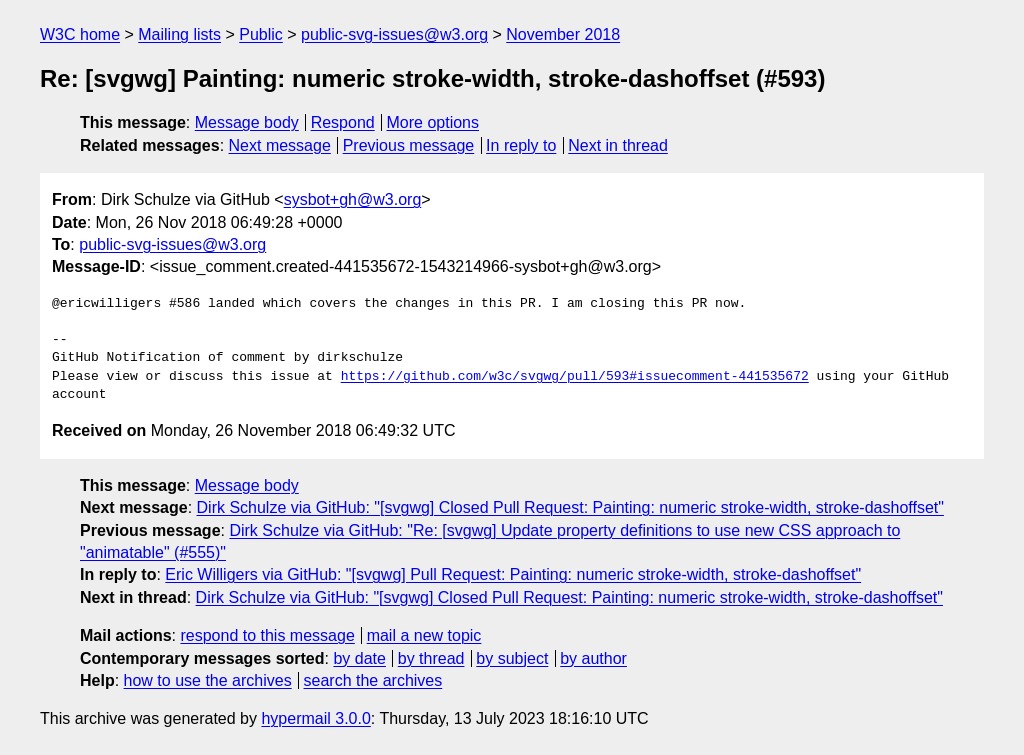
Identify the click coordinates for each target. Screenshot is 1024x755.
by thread (431, 658)
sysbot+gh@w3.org (353, 199)
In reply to (521, 145)
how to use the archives (208, 680)
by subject (512, 658)
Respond (343, 122)
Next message (280, 145)
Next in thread (618, 145)
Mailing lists (179, 34)
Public (261, 34)
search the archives (373, 680)
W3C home (80, 34)
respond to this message (267, 635)
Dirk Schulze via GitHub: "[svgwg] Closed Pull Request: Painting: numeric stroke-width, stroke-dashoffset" (570, 507)
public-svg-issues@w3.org (394, 34)
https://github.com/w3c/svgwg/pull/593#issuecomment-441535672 (575, 377)
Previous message (409, 145)
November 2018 (563, 34)
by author (593, 658)
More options (433, 122)
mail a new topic (424, 635)
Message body (247, 122)
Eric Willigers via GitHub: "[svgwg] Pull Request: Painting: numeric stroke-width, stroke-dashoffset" (513, 574)
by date (359, 658)
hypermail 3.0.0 (315, 718)
